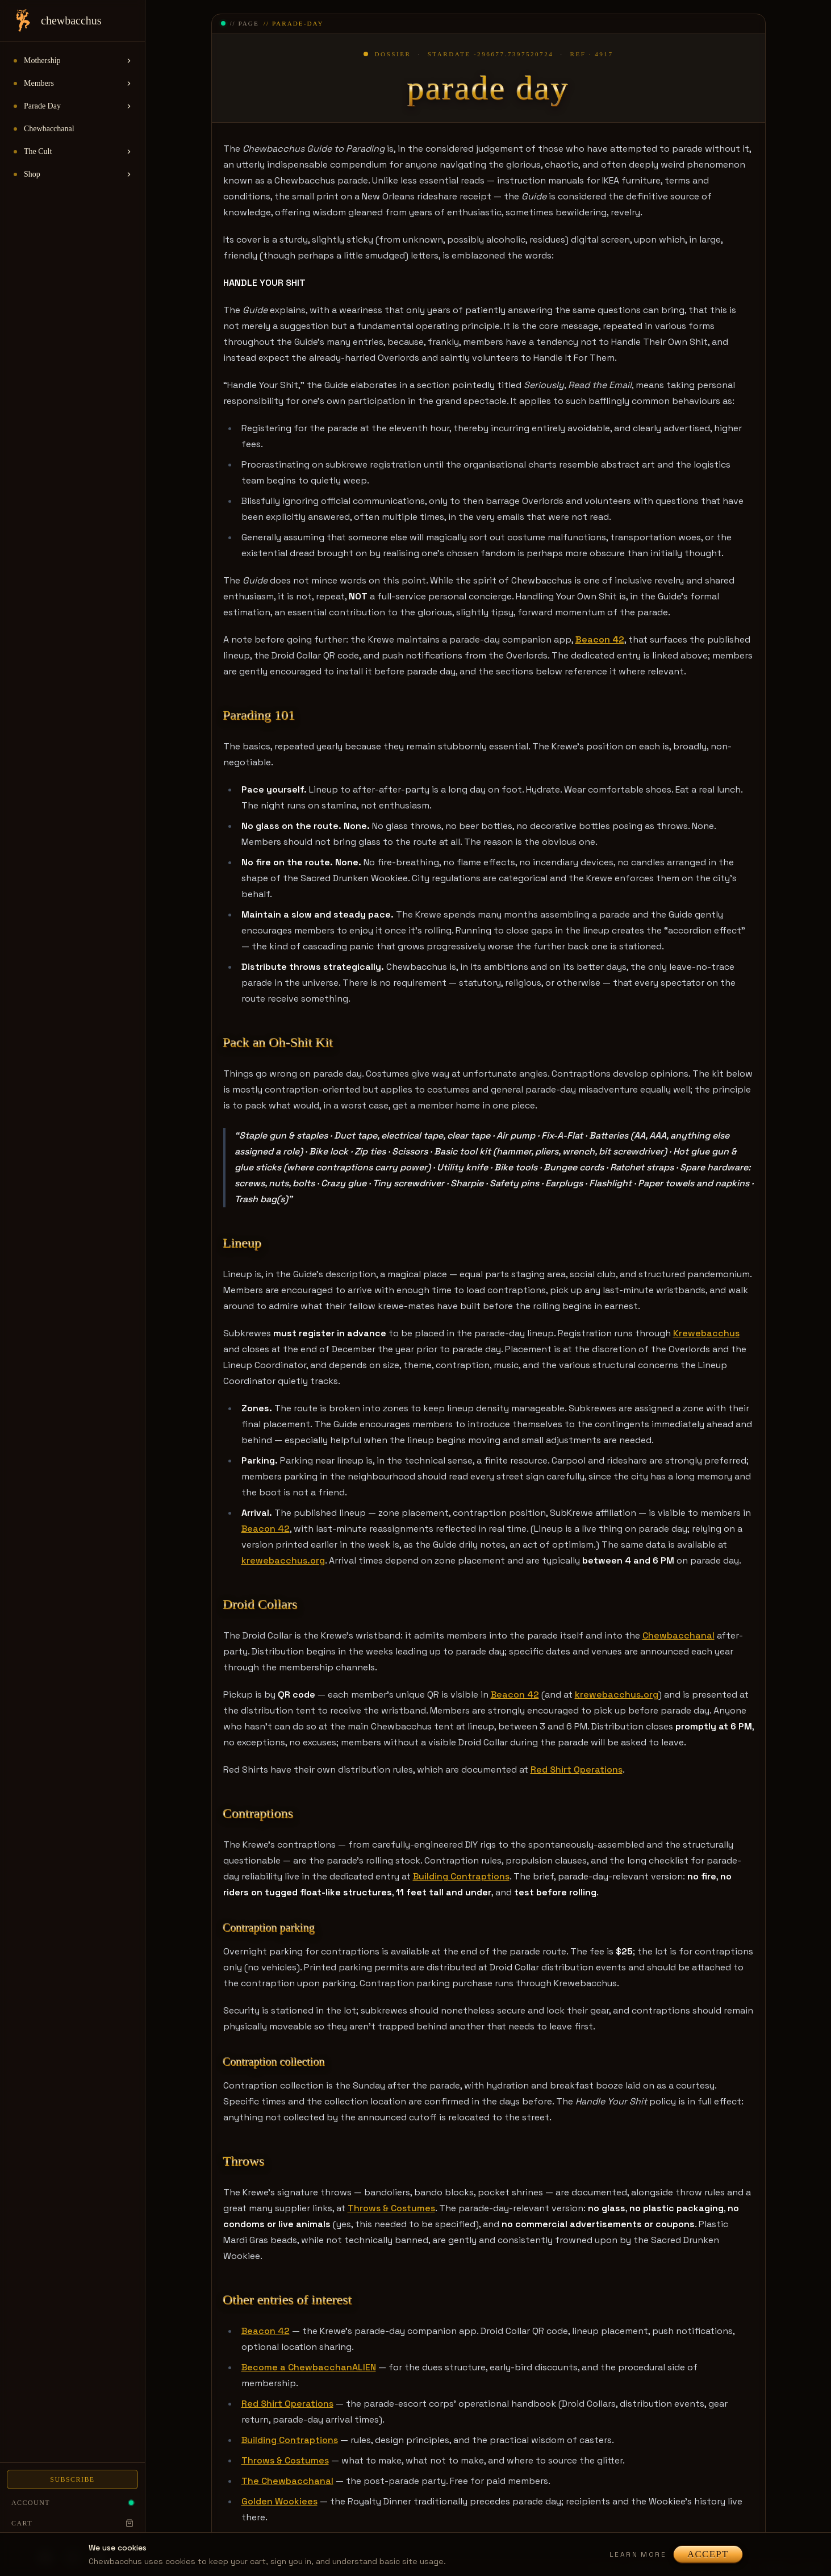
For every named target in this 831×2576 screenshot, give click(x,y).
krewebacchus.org (283, 1560)
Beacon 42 (265, 1529)
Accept (707, 2554)
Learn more (637, 2554)
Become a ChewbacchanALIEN (308, 2367)
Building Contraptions (461, 1876)
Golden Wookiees (279, 2501)
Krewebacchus (706, 1333)
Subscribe (72, 2479)
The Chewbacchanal (287, 2481)
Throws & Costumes (391, 2208)
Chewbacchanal (678, 1635)
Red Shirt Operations (577, 1769)
